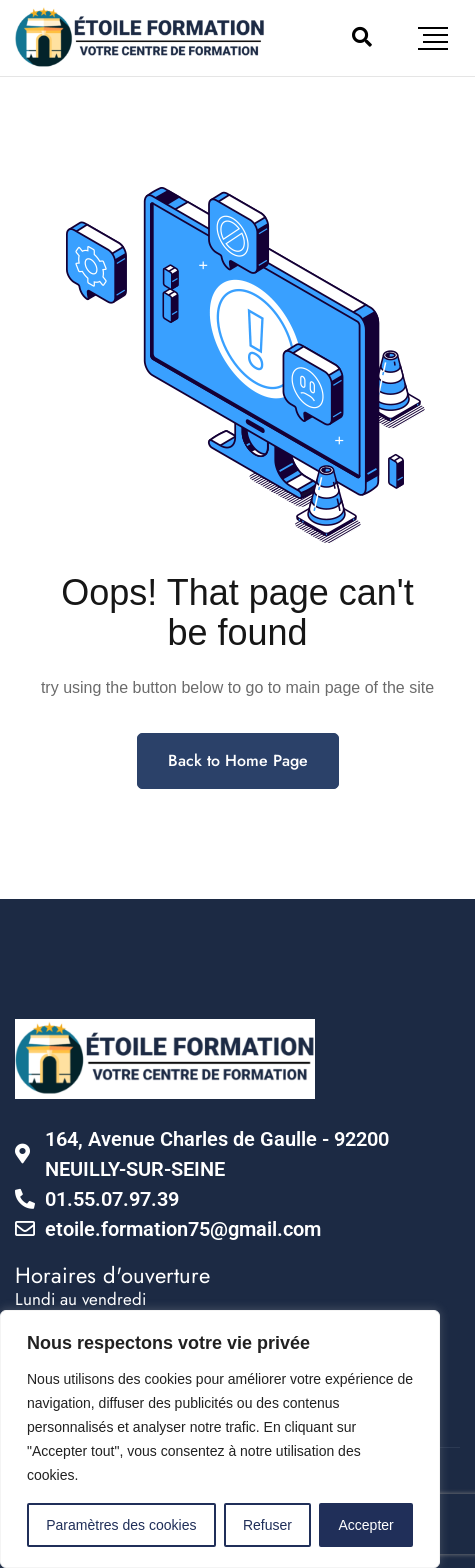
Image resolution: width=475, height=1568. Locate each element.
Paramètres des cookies (121, 1525)
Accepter (366, 1525)
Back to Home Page (238, 760)
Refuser (267, 1525)
